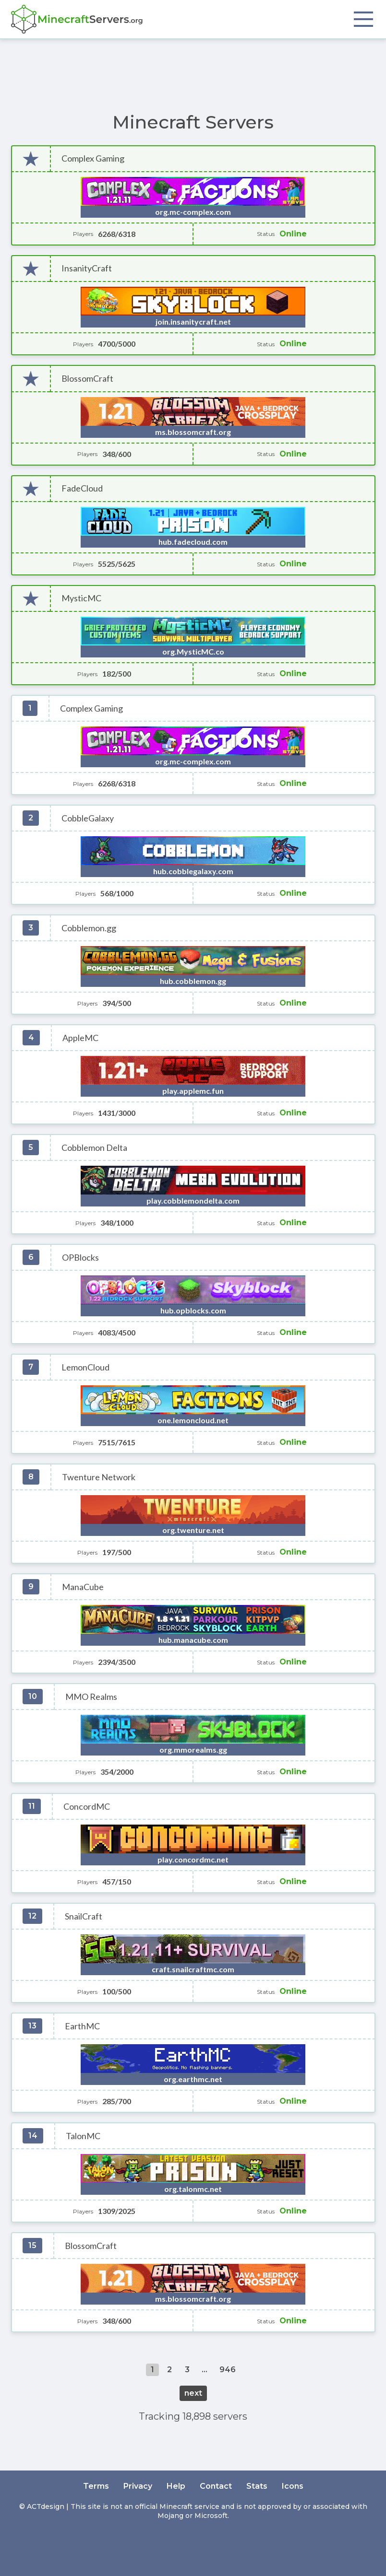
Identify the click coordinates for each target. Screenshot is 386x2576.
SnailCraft (83, 1916)
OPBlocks (80, 1258)
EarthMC (82, 2026)
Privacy (137, 2486)
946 (227, 2369)
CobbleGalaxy (87, 818)
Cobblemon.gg (88, 928)
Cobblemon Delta (94, 1148)
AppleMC (80, 1038)
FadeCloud (82, 488)
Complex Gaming (92, 158)
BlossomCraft (87, 379)
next (193, 2393)
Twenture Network (98, 1477)
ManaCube (83, 1587)
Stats (256, 2486)
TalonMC (83, 2136)
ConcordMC (86, 1807)
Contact (216, 2486)
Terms (96, 2486)
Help (176, 2486)
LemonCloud (85, 1367)
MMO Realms (91, 1697)
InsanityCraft (86, 268)
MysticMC (81, 598)
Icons (292, 2486)
